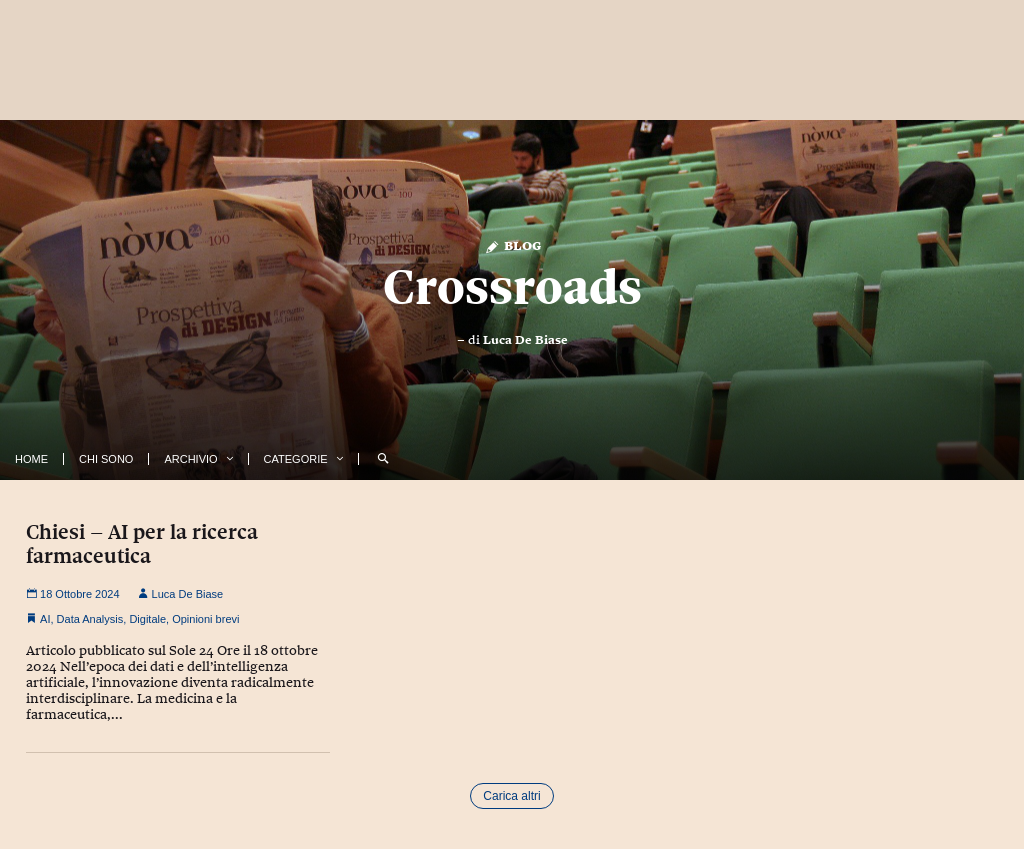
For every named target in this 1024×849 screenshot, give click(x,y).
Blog (512, 244)
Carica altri (511, 796)
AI (45, 619)
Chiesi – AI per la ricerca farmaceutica (142, 544)
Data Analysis (90, 619)
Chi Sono (106, 459)
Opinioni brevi (205, 619)
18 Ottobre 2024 (73, 594)
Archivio (190, 459)
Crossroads (512, 287)
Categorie (296, 459)
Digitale (147, 619)
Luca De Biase (525, 340)
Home (31, 459)
